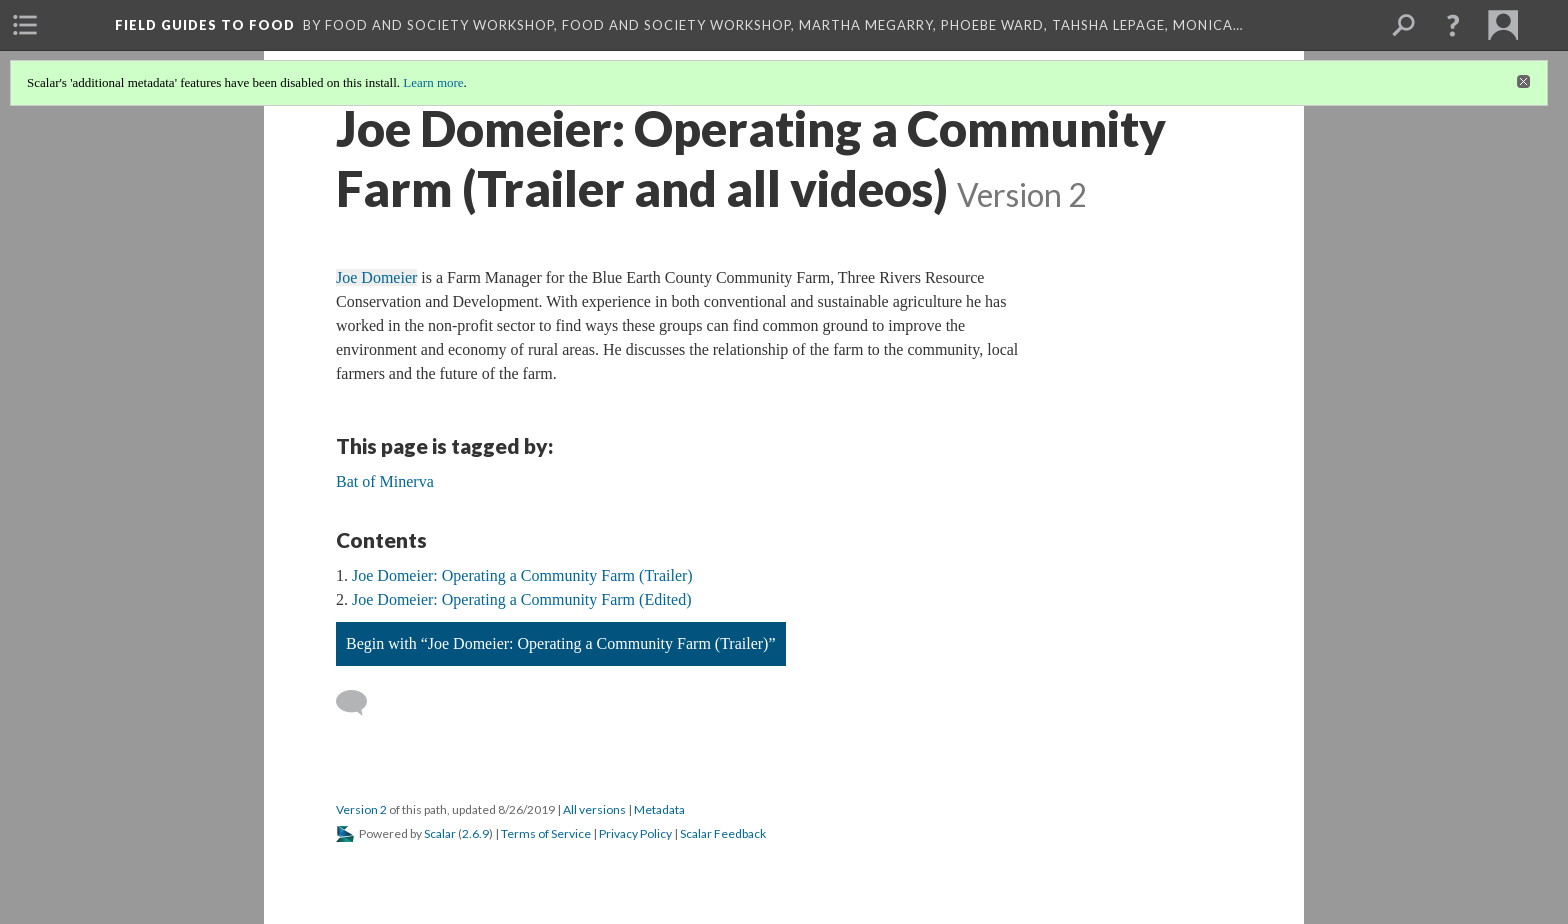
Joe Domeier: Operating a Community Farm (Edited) (521, 599)
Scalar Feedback (723, 833)
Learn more (433, 82)
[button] (1453, 25)
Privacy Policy (635, 833)
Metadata (659, 809)
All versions (594, 809)
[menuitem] (25, 25)
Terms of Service (546, 833)
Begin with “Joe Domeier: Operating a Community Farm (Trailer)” (561, 643)
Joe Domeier (376, 277)
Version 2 (361, 809)
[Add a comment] (360, 703)
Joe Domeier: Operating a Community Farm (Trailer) (522, 575)
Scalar (440, 833)
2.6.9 (475, 833)
